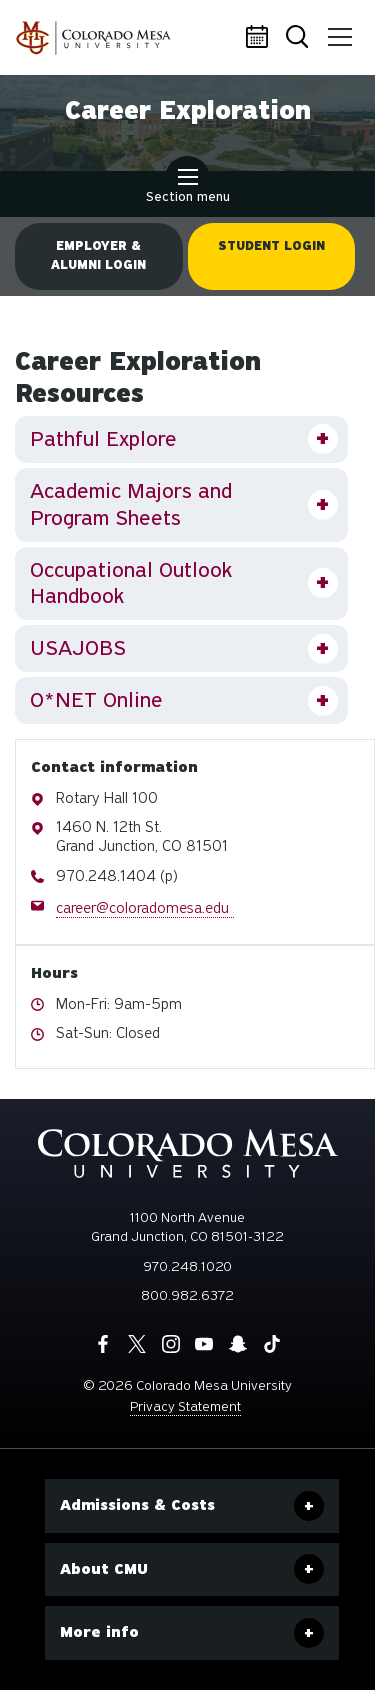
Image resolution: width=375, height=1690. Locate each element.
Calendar (260, 38)
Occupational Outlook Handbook (131, 583)
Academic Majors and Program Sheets (131, 504)
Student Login (271, 246)
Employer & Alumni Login (98, 255)
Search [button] (299, 38)
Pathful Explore (103, 439)
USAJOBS (78, 648)
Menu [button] (337, 30)
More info (99, 1632)
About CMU (104, 1569)
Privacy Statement (185, 1406)
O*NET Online (96, 700)
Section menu (188, 188)
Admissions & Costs (137, 1505)
